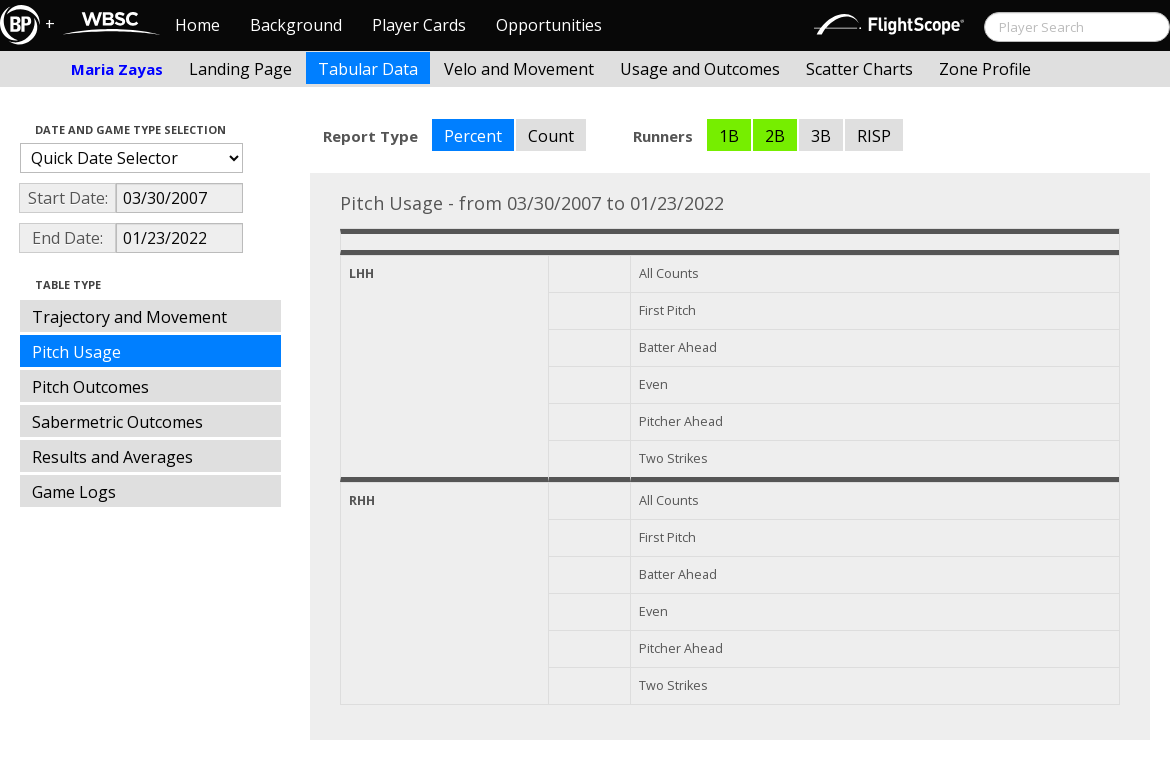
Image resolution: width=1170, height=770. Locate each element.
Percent (473, 136)
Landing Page (240, 69)
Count (551, 136)
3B (821, 136)
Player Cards (419, 25)
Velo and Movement (519, 69)
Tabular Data (368, 69)
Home (197, 25)
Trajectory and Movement (129, 317)
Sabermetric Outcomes (117, 422)
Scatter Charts (859, 69)
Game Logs (74, 492)
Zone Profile (985, 69)
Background (296, 25)
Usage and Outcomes (700, 69)
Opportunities (549, 25)
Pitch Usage (76, 352)
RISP (874, 136)
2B (775, 136)
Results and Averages (112, 457)
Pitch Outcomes (90, 387)
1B (729, 136)
